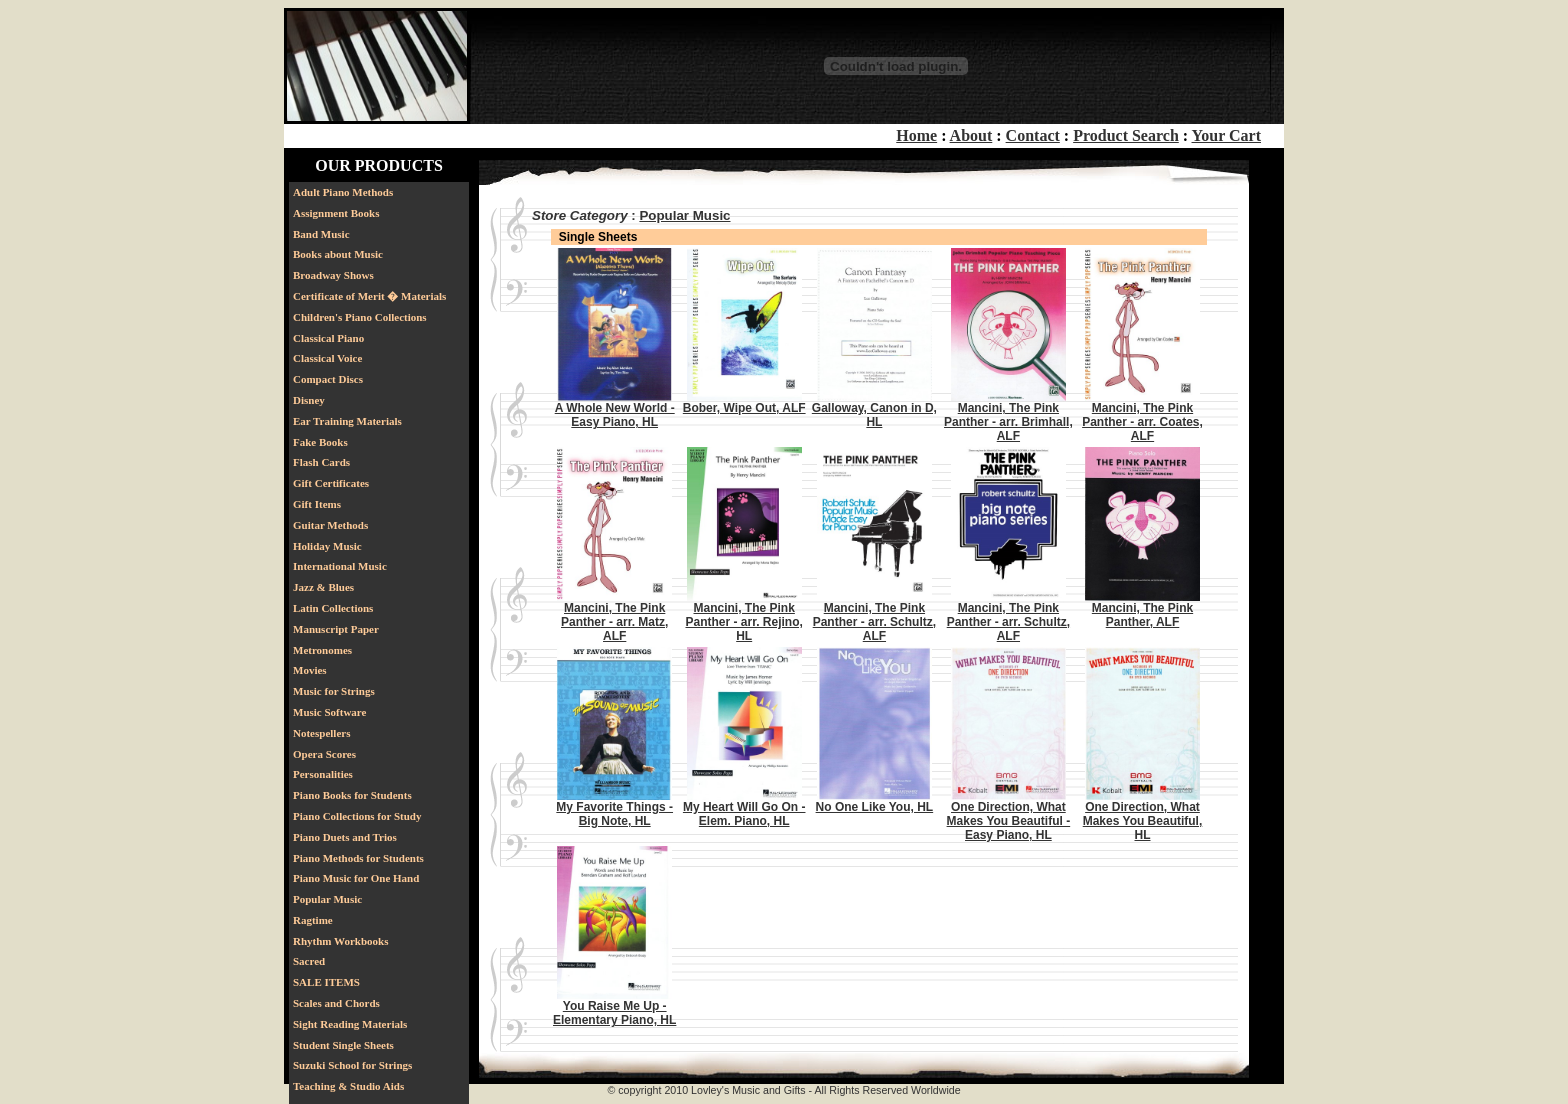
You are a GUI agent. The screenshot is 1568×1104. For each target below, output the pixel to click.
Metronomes (322, 650)
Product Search (1126, 135)
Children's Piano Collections (360, 317)
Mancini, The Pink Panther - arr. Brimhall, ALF (1008, 422)
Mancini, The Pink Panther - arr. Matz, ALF (614, 622)
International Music (340, 566)
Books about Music (338, 254)
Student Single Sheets (343, 1045)
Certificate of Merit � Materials (369, 296)
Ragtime (313, 920)
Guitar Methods (330, 525)
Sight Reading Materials (350, 1024)
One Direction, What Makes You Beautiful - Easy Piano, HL (1009, 821)
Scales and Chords (336, 1003)
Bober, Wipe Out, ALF (744, 408)
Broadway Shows (333, 275)
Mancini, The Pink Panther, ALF (1142, 615)
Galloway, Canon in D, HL (874, 415)
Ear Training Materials (347, 421)
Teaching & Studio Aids (348, 1086)
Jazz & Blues (323, 587)
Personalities (323, 774)
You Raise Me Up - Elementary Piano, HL (614, 1013)
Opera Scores (324, 754)
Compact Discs (328, 379)
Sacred (309, 961)
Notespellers (321, 733)
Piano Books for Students (352, 795)
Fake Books (320, 442)
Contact (1033, 135)
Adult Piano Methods (343, 192)
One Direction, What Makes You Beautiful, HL (1143, 821)
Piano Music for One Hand (356, 878)
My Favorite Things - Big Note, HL (614, 814)
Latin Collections (333, 608)
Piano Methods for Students (358, 858)
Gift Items (317, 504)
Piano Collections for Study (357, 816)
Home (916, 135)
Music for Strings (334, 691)
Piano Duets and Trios (345, 837)
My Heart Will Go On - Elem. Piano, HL (744, 814)
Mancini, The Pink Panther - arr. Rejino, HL (744, 622)
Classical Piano (328, 338)
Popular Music (327, 899)
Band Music (321, 234)
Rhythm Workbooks (340, 941)
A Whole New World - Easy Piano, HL (615, 415)
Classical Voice (327, 358)
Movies (310, 670)
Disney (309, 400)
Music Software (329, 712)
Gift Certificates (331, 483)
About (971, 135)
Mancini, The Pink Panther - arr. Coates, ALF (1142, 422)
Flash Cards (321, 462)
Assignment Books (336, 213)
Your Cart (1226, 135)
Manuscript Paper (336, 629)
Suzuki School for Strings (352, 1065)
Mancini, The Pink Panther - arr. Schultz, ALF (874, 622)
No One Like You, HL (875, 807)
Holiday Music (327, 546)
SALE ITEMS (326, 982)
